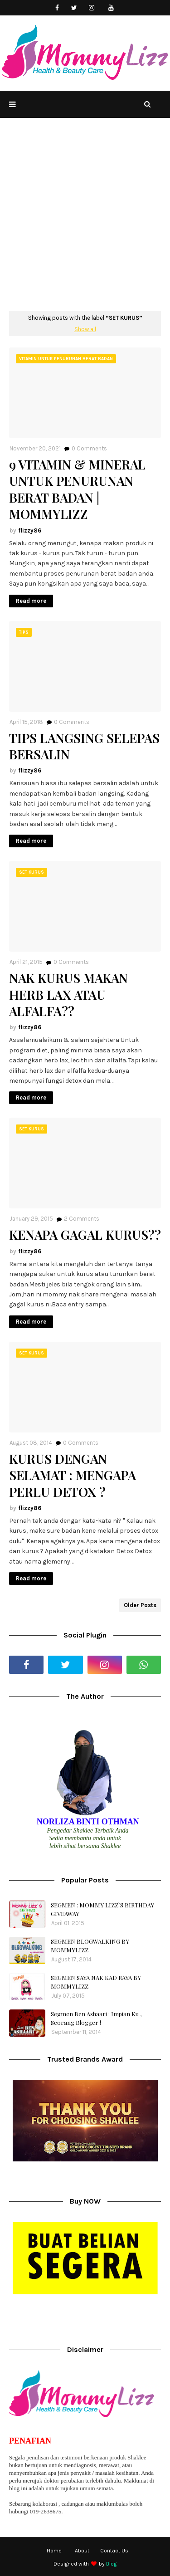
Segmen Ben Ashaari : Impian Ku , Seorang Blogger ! (96, 2018)
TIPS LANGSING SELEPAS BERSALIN (84, 746)
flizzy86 (29, 530)
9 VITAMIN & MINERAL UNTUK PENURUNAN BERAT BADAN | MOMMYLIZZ (77, 489)
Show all (85, 329)
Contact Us (114, 2550)
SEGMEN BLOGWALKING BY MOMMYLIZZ (90, 1945)
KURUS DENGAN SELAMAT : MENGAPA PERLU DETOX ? (72, 1475)
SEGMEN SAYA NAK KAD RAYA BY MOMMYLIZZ (96, 1982)
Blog (111, 2564)
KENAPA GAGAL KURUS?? (85, 1235)
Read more (31, 600)
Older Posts (140, 1605)
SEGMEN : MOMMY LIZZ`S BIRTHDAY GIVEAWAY (102, 1909)
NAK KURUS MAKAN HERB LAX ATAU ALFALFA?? (68, 994)
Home (54, 2550)
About (82, 2550)
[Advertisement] (85, 221)
